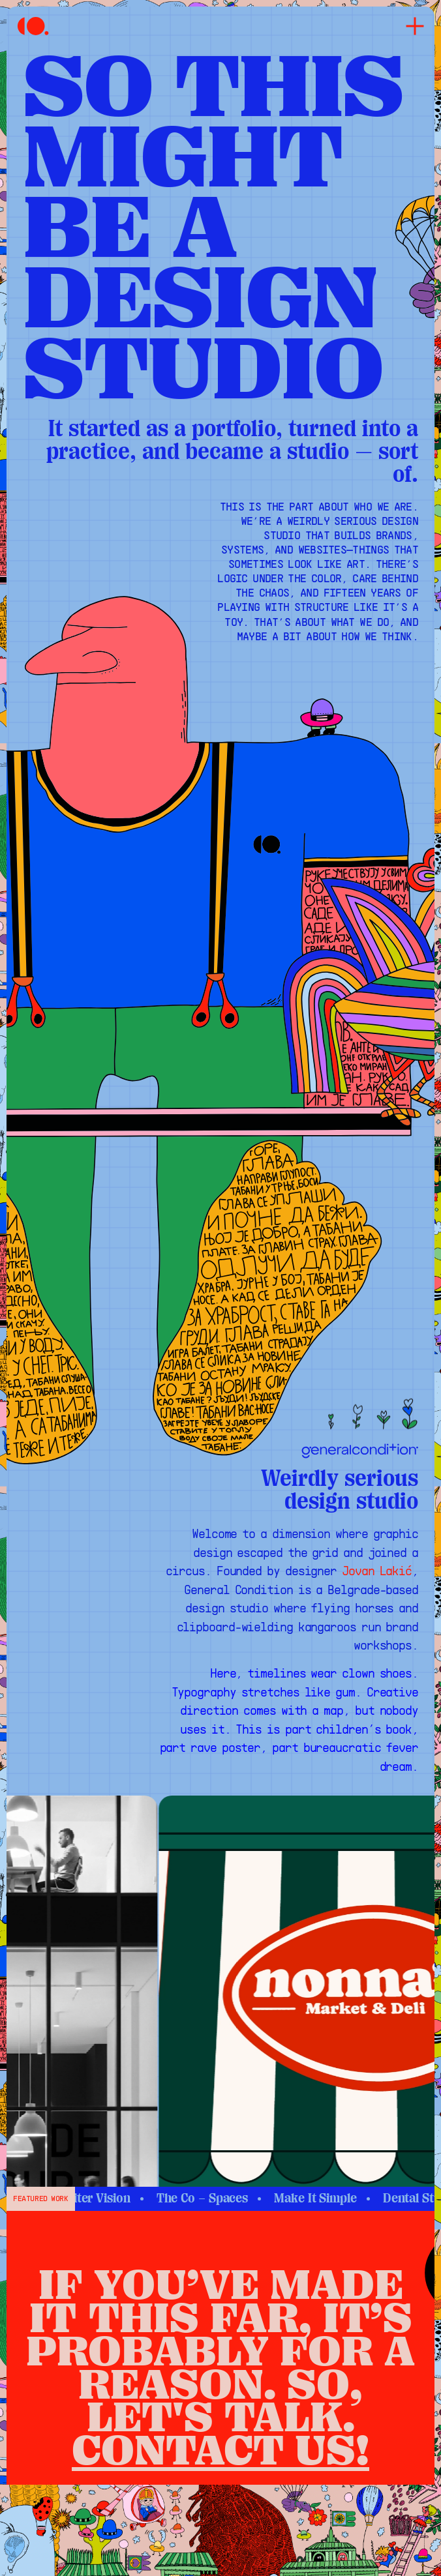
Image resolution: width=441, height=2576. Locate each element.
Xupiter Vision (113, 2198)
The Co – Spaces (225, 2198)
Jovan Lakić (377, 1572)
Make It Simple (337, 2198)
